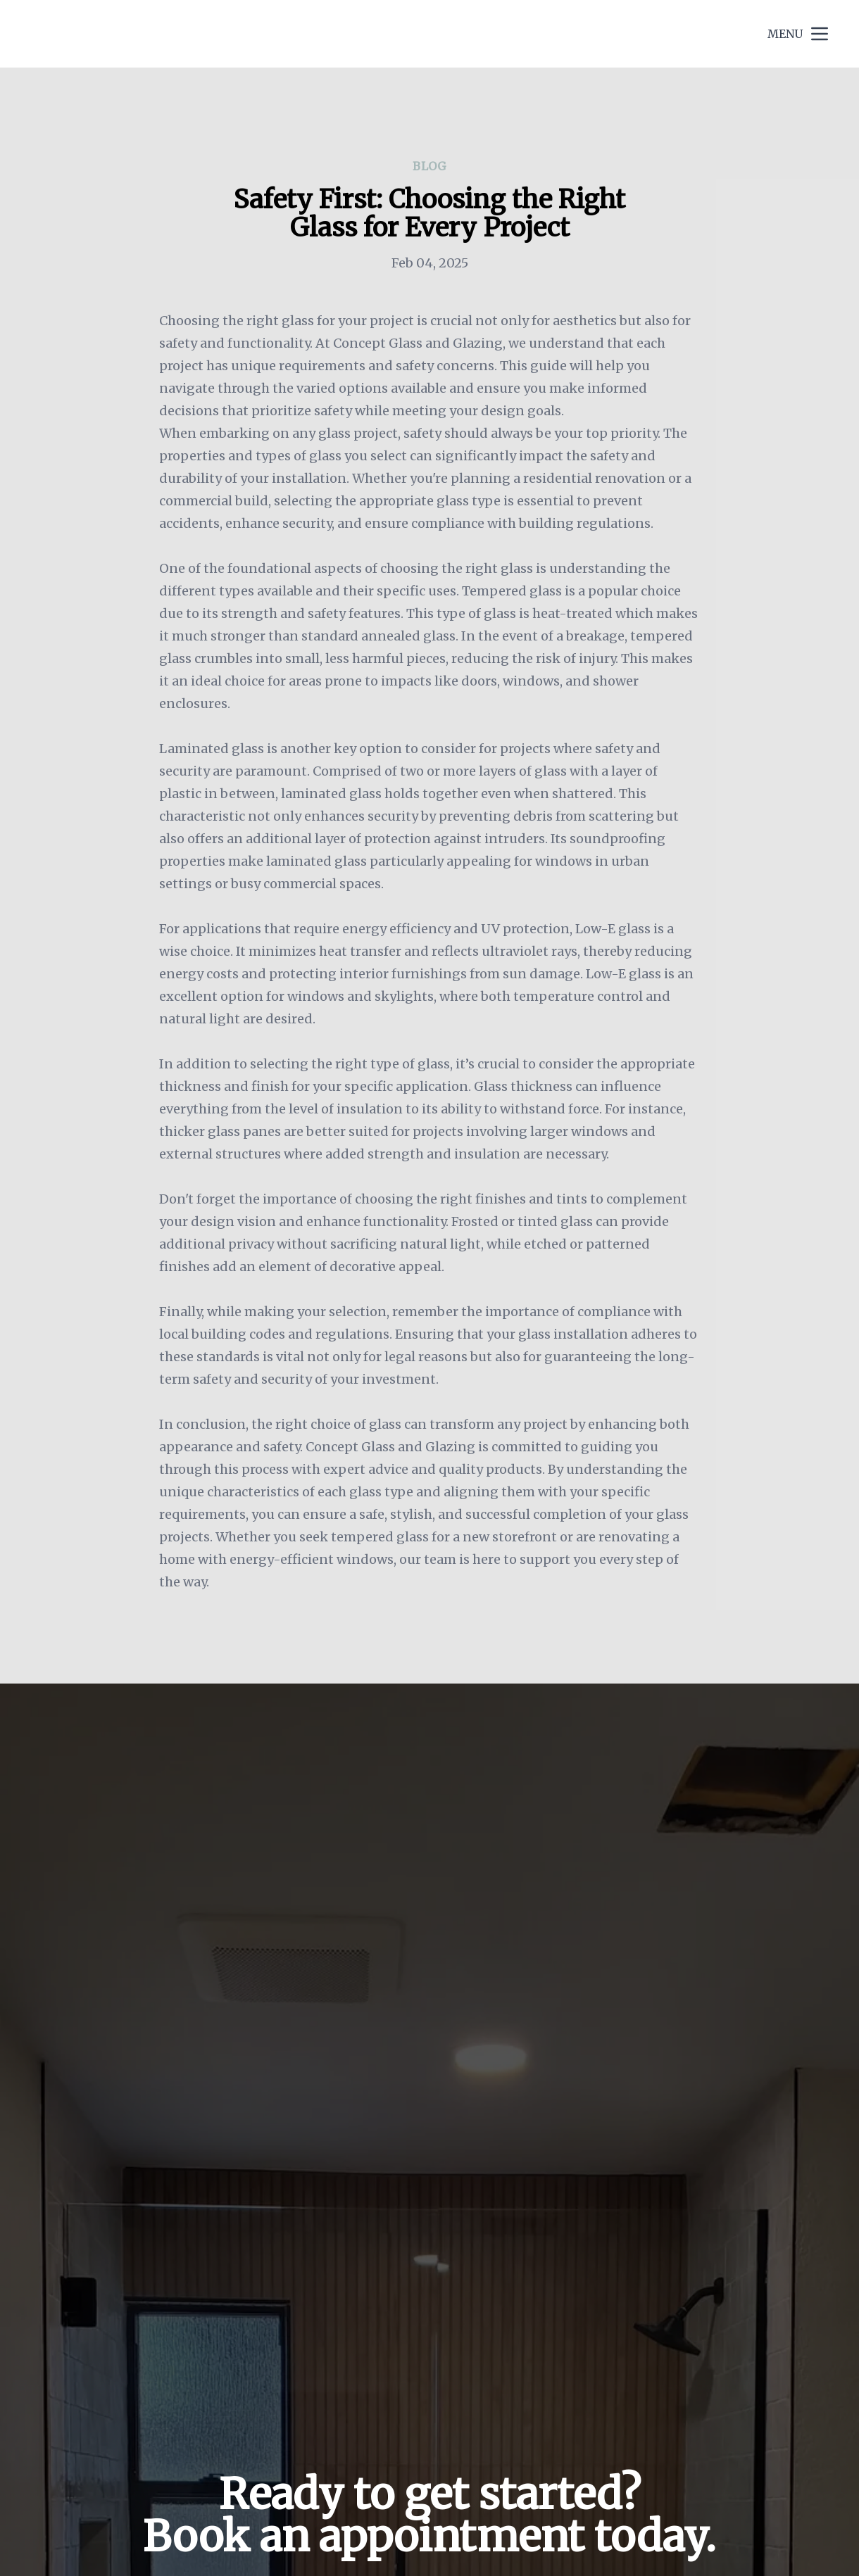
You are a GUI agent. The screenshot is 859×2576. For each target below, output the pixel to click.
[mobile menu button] (819, 34)
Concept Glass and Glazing (139, 33)
